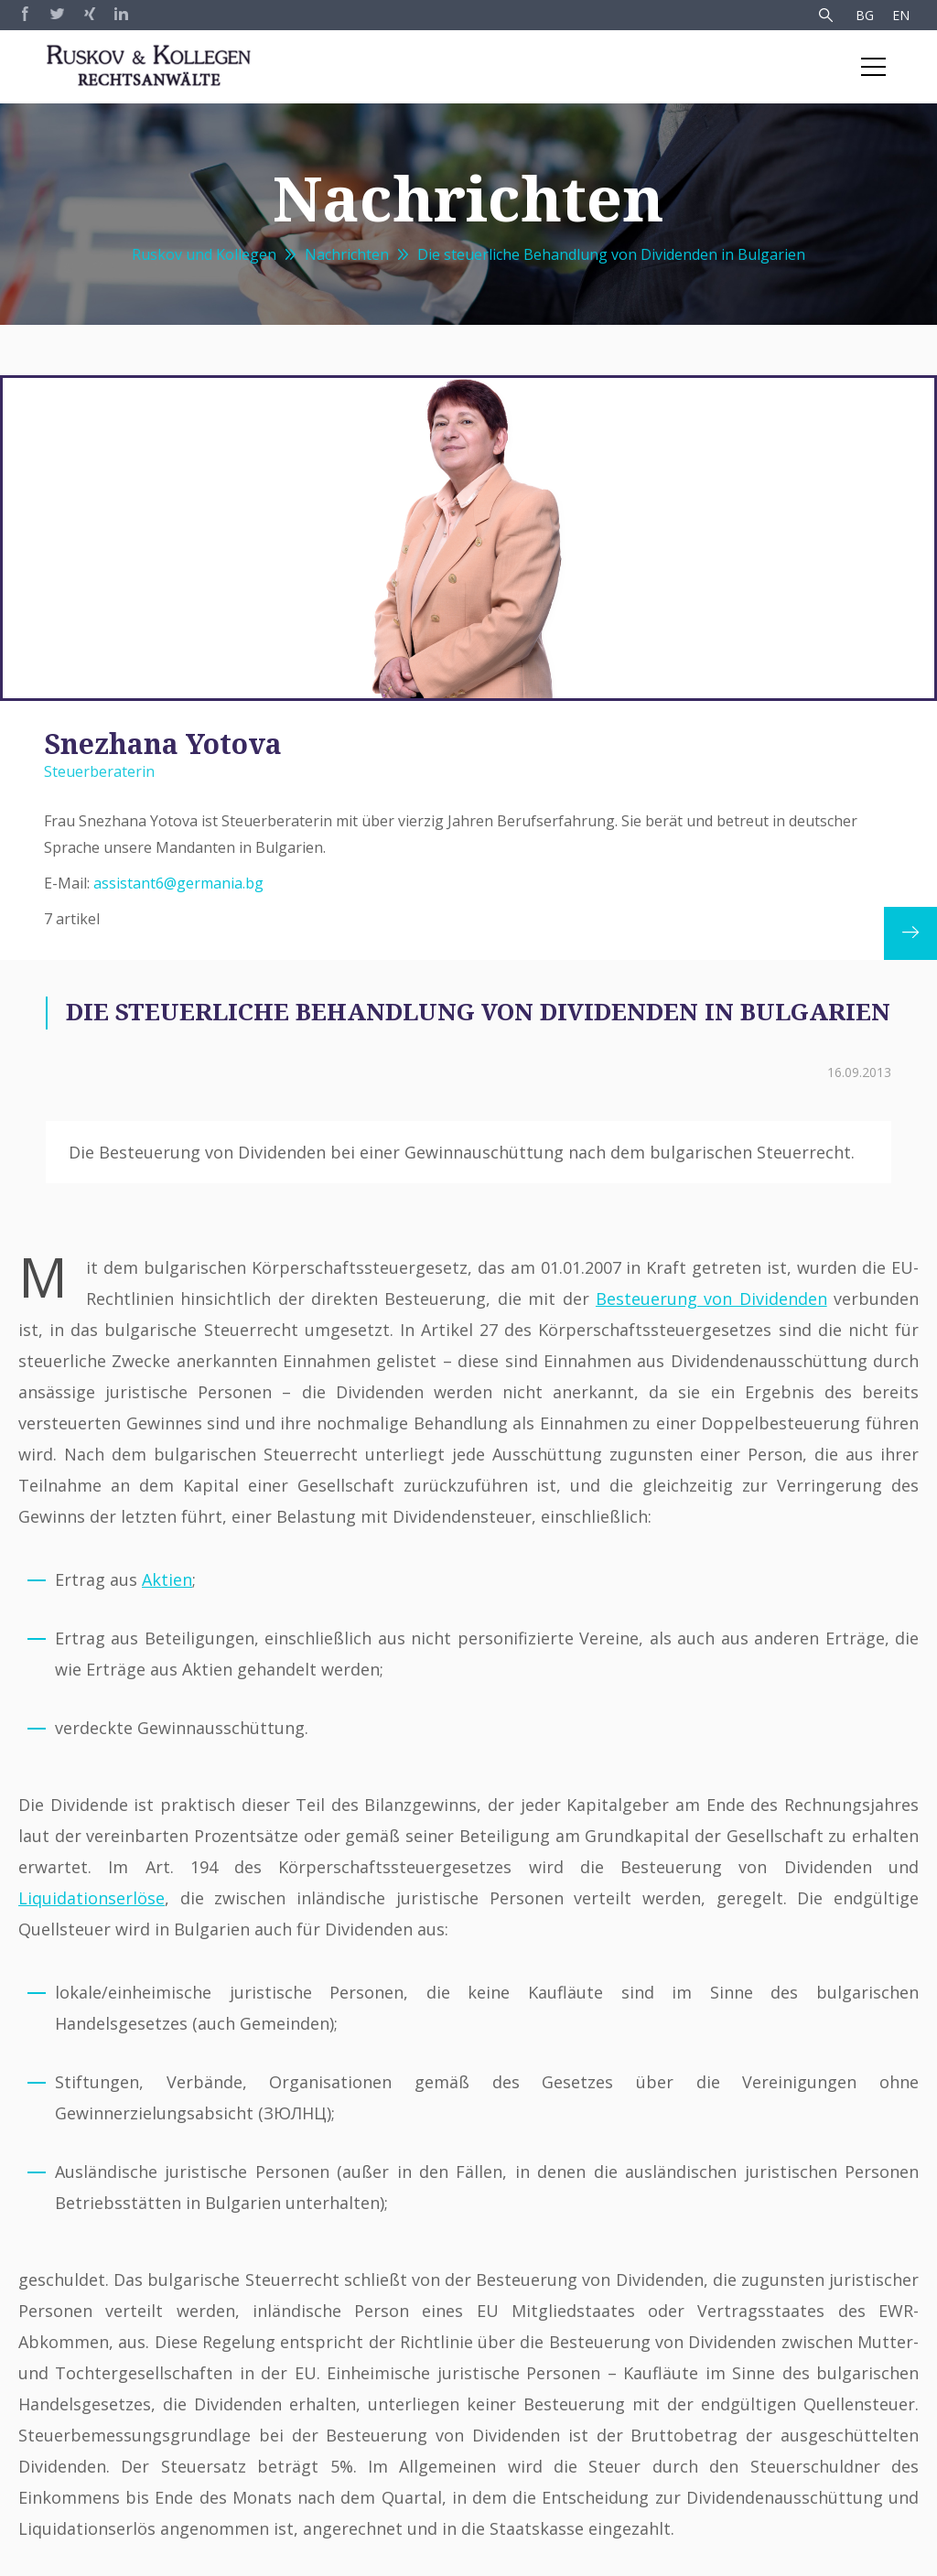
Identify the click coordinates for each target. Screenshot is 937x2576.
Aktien (167, 1579)
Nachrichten (347, 254)
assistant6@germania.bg (178, 883)
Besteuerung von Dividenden (711, 1299)
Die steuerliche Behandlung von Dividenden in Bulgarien (611, 254)
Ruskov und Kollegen (204, 254)
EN (901, 15)
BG (865, 15)
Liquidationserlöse (91, 1898)
